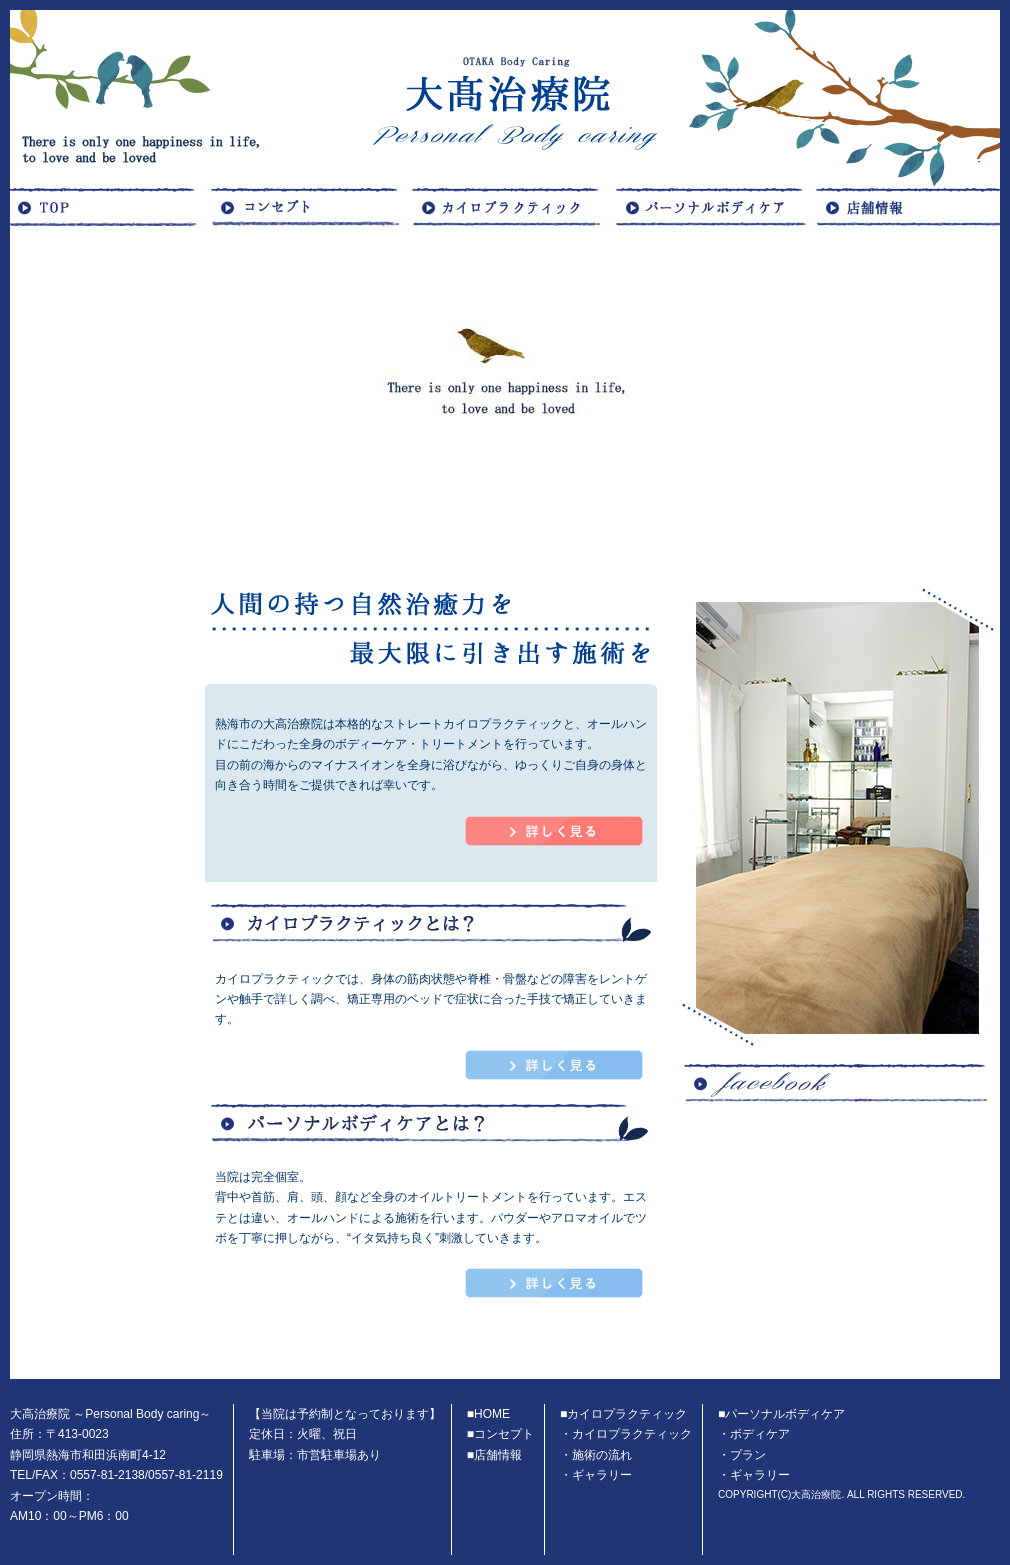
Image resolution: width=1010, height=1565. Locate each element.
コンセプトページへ (554, 831)
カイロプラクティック (510, 206)
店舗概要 (910, 206)
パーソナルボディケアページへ (554, 1283)
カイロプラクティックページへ (554, 1065)
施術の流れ (602, 1455)
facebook (840, 1211)
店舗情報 (498, 1455)
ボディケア (710, 206)
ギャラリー (602, 1475)
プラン (748, 1455)
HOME (110, 206)
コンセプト (310, 206)
